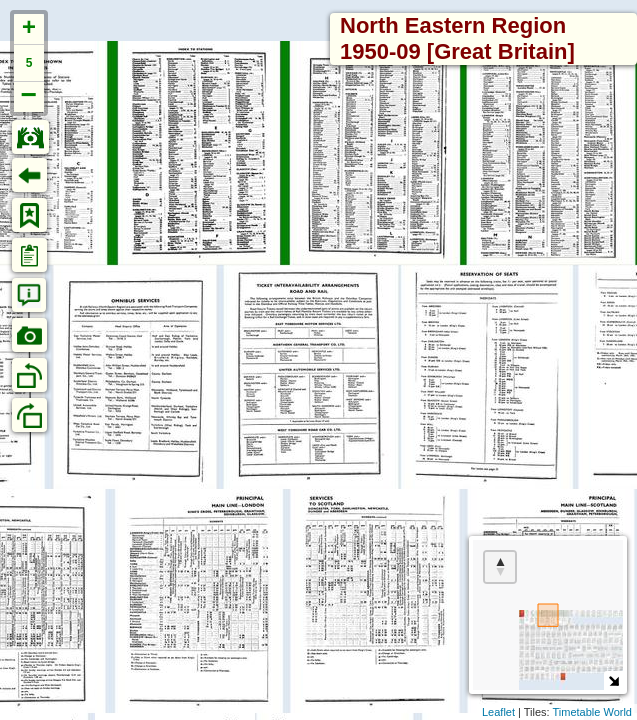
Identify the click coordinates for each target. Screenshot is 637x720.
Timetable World (592, 712)
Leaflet (498, 712)
